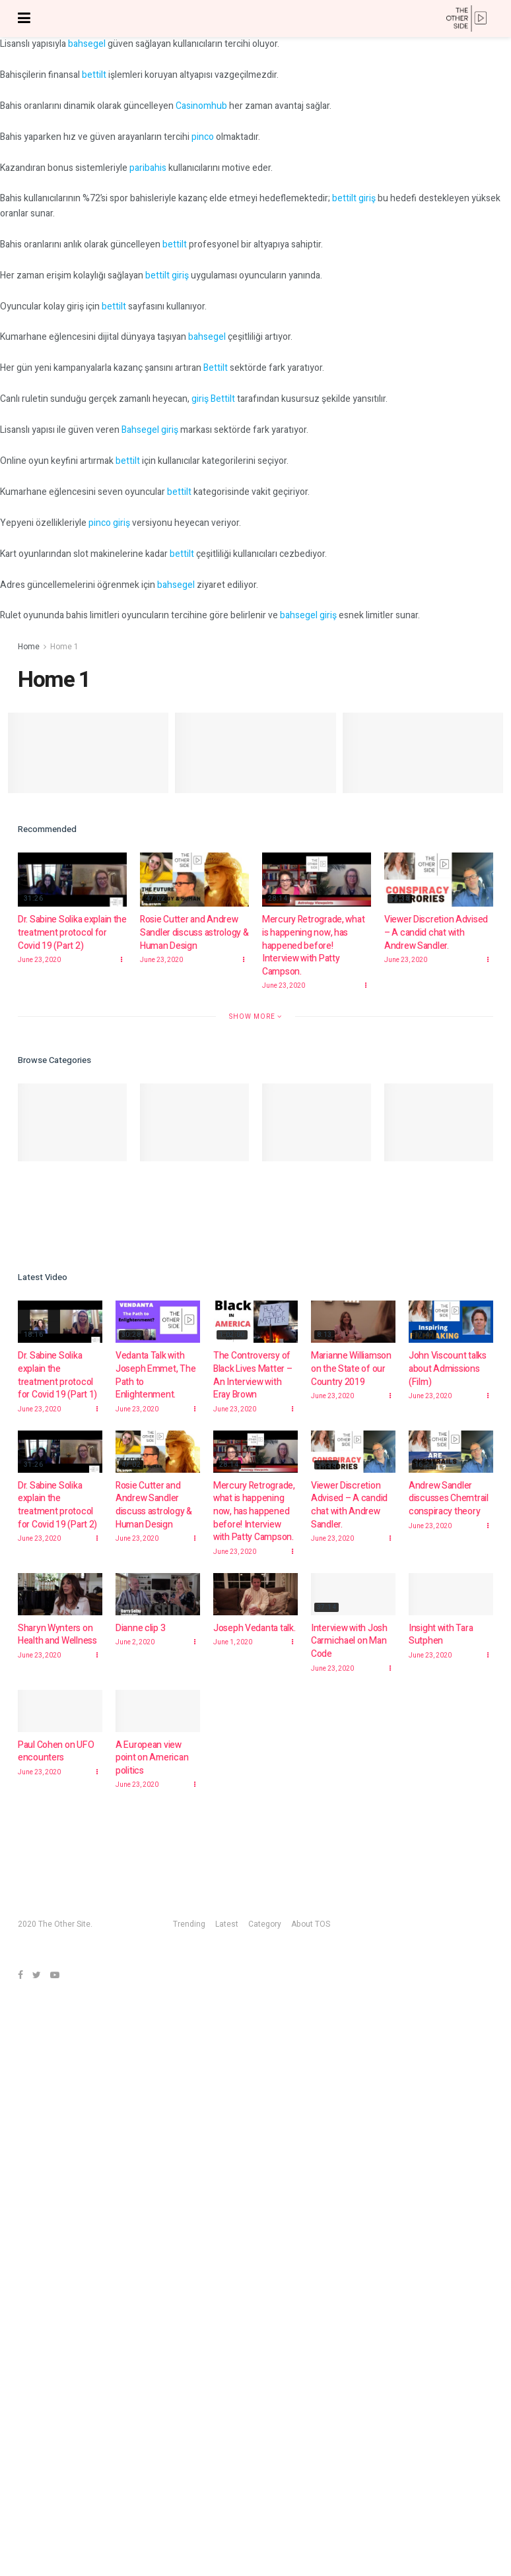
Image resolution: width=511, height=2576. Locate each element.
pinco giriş (109, 523)
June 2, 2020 (135, 1645)
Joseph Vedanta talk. (254, 1638)
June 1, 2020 (232, 1652)
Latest (226, 1924)
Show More (255, 1016)
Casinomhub (201, 106)
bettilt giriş (354, 198)
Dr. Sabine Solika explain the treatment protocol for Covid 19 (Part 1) (57, 1375)
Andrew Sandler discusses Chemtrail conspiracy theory (449, 1498)
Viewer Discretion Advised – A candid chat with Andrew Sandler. (436, 932)
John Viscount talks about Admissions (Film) (448, 1368)
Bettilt (215, 368)
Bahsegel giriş (149, 430)
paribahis (147, 168)
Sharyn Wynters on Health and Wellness (57, 1636)
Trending (189, 1924)
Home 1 (64, 647)
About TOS (310, 1924)
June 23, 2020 (39, 960)
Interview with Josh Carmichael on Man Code (349, 1660)
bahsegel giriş (308, 615)
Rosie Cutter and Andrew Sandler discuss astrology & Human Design (194, 932)
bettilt (94, 75)
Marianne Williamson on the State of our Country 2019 (351, 1368)
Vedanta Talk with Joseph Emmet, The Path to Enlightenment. (155, 1375)
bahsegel (87, 44)
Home (29, 647)
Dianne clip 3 (140, 1631)
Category (264, 1924)
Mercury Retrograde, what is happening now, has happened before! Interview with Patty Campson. (313, 945)
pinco (202, 137)
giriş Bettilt (213, 399)
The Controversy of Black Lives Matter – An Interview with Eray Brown (252, 1375)
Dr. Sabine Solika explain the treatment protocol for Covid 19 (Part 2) (72, 932)
